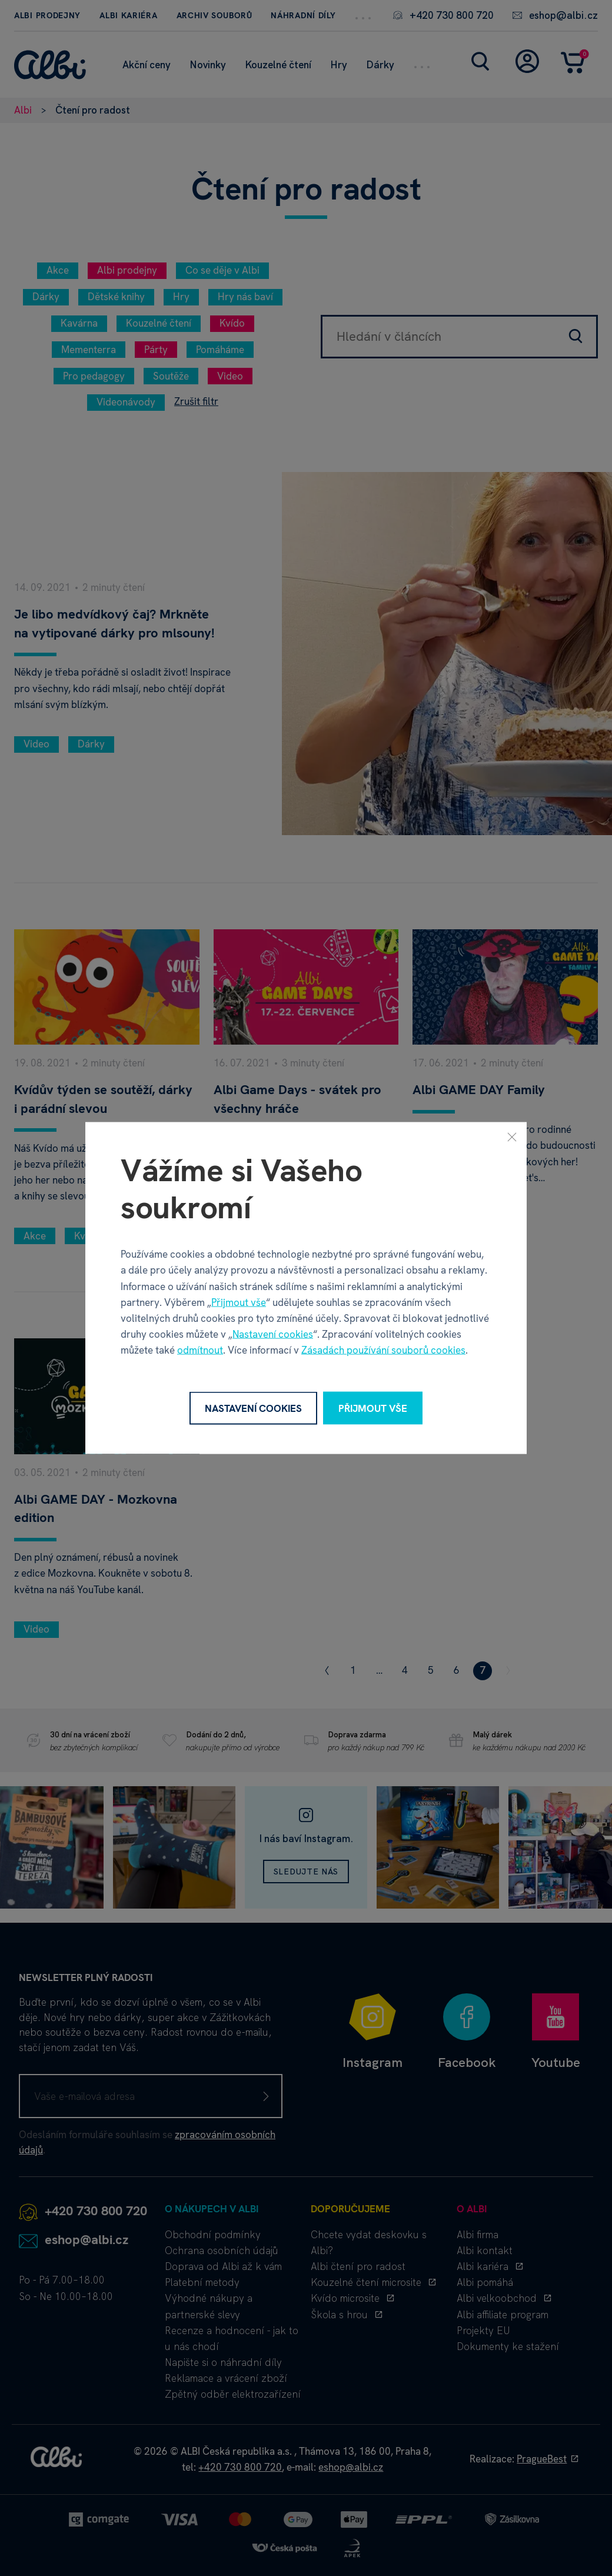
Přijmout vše (238, 1301)
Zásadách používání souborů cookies (383, 1350)
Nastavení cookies (272, 1334)
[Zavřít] (512, 1136)
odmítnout (200, 1350)
